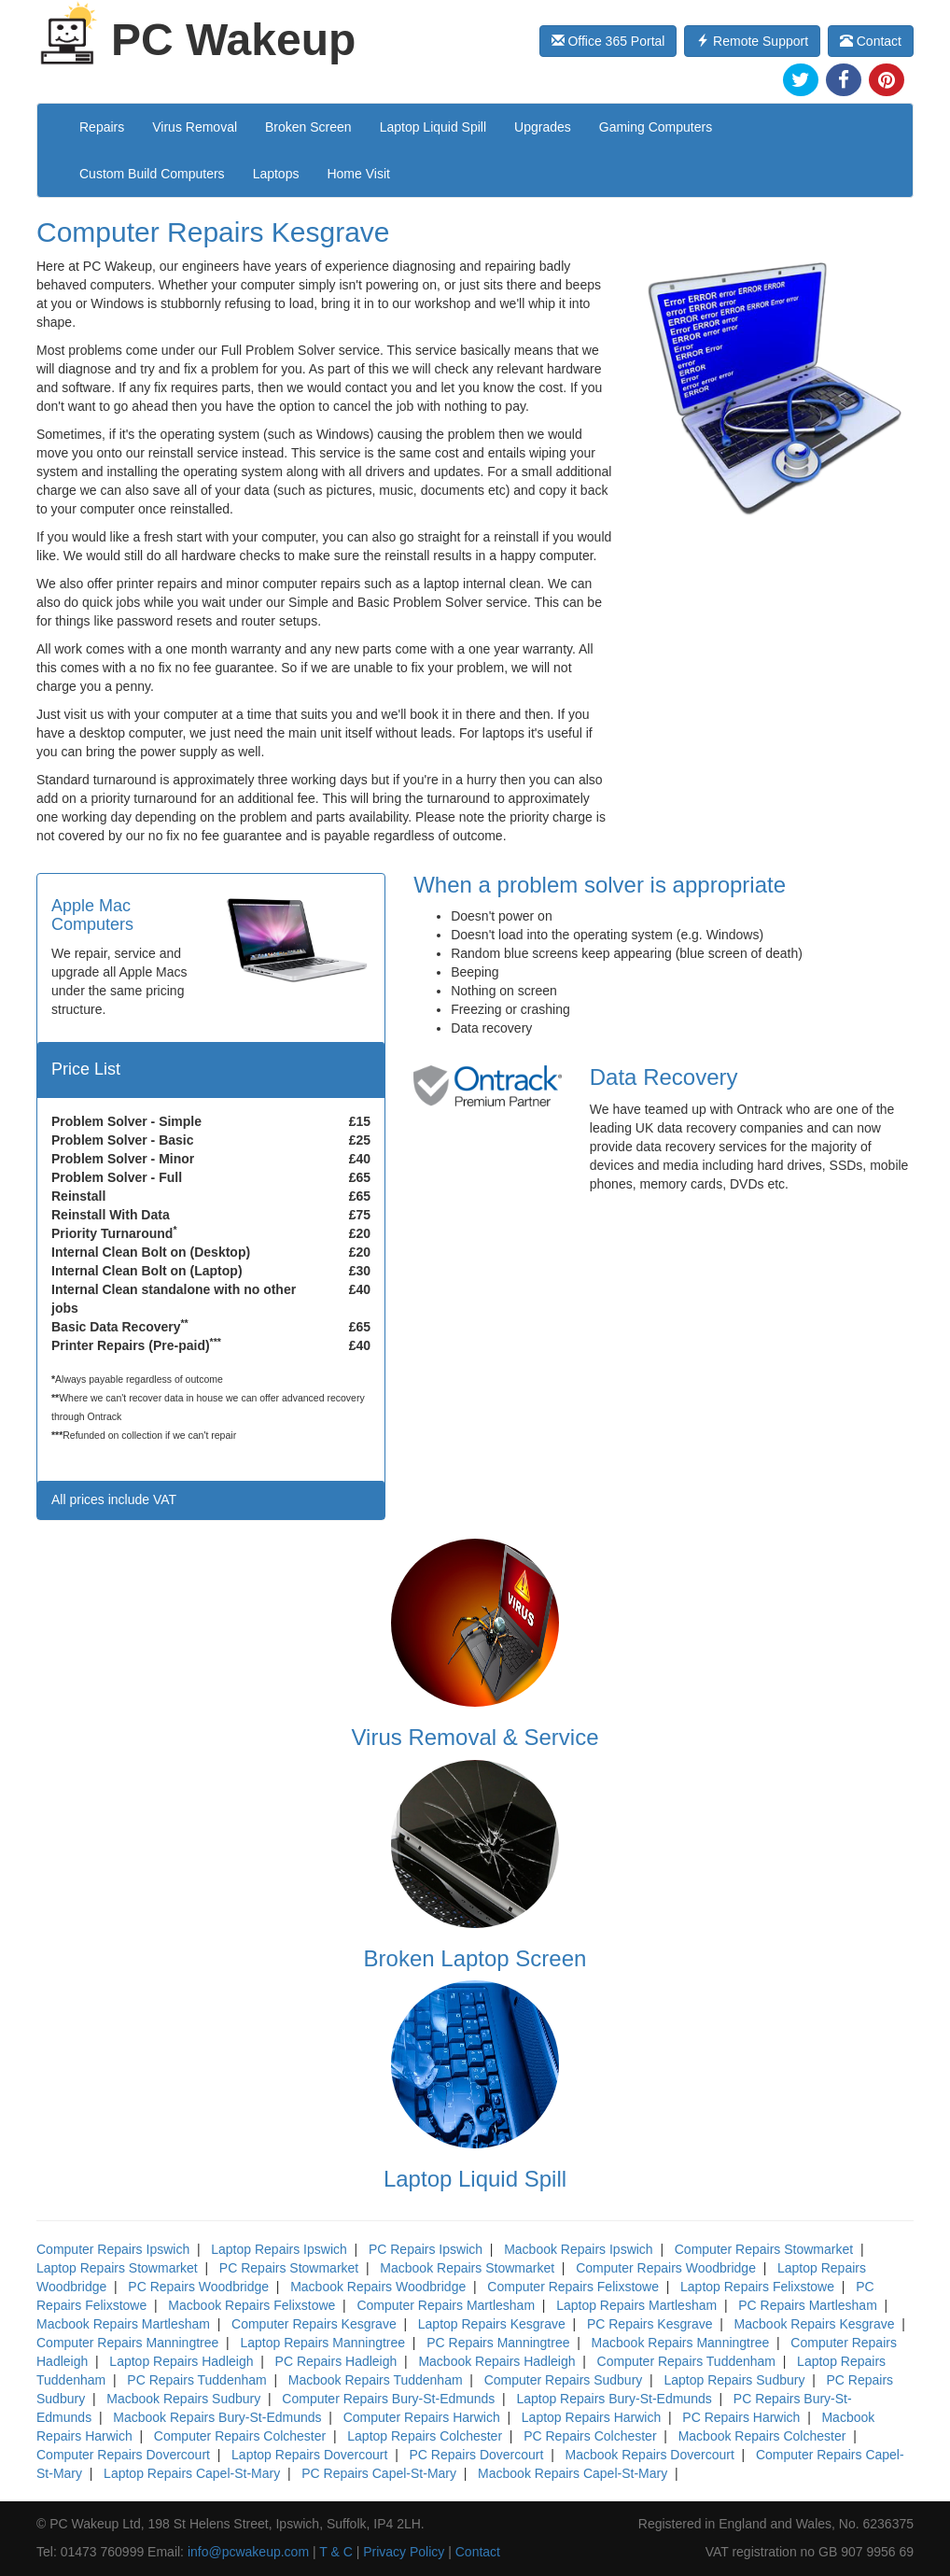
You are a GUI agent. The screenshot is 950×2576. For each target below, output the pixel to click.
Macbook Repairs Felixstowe (251, 2305)
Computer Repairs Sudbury (563, 2379)
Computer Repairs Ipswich (112, 2249)
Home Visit (358, 173)
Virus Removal (194, 127)
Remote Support (752, 41)
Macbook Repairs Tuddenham (375, 2379)
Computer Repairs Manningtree (127, 2342)
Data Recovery (664, 1077)
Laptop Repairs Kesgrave (492, 2323)
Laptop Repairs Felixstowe (757, 2286)
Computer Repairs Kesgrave (314, 2323)
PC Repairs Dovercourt (476, 2454)
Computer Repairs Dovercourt (123, 2454)
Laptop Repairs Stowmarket (117, 2267)
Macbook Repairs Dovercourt (650, 2454)
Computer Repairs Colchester (240, 2435)
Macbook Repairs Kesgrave (814, 2323)
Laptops (276, 173)
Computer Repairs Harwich (421, 2417)
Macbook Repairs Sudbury (183, 2398)
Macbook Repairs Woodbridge (378, 2286)
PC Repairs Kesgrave (650, 2323)
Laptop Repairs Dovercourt (309, 2454)
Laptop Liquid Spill (433, 127)
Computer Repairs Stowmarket (764, 2249)
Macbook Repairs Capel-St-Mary (572, 2473)
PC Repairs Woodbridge (198, 2286)
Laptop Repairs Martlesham (636, 2305)
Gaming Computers (655, 127)
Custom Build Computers (152, 173)
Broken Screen (308, 127)
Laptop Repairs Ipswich (279, 2249)
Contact (870, 41)
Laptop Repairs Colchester (424, 2435)
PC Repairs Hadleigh (336, 2361)
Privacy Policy (403, 2551)
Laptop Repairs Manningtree (322, 2342)
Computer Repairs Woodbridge (666, 2267)
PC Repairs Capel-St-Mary (378, 2473)
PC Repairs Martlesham (807, 2305)
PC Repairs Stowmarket (288, 2267)
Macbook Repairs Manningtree (681, 2342)
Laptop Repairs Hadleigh (181, 2361)
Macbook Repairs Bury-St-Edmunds (217, 2417)
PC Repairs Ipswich (425, 2249)
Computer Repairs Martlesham (445, 2305)
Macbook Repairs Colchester (762, 2435)
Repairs (101, 127)
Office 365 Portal (608, 41)
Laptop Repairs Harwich (591, 2417)
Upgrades (542, 127)
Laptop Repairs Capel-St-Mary (192, 2473)
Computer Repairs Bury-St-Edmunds (388, 2398)
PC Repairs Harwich (741, 2417)
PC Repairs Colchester (590, 2435)
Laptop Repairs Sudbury (734, 2379)
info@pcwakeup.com (248, 2551)
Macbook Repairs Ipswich (578, 2249)
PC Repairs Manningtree (497, 2342)
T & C (336, 2551)
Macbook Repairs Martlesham (123, 2323)
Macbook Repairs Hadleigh (496, 2361)
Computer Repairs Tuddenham (686, 2361)
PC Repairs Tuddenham (196, 2379)
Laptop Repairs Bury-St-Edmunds (613, 2398)
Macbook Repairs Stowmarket (467, 2267)
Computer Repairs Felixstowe (573, 2286)
